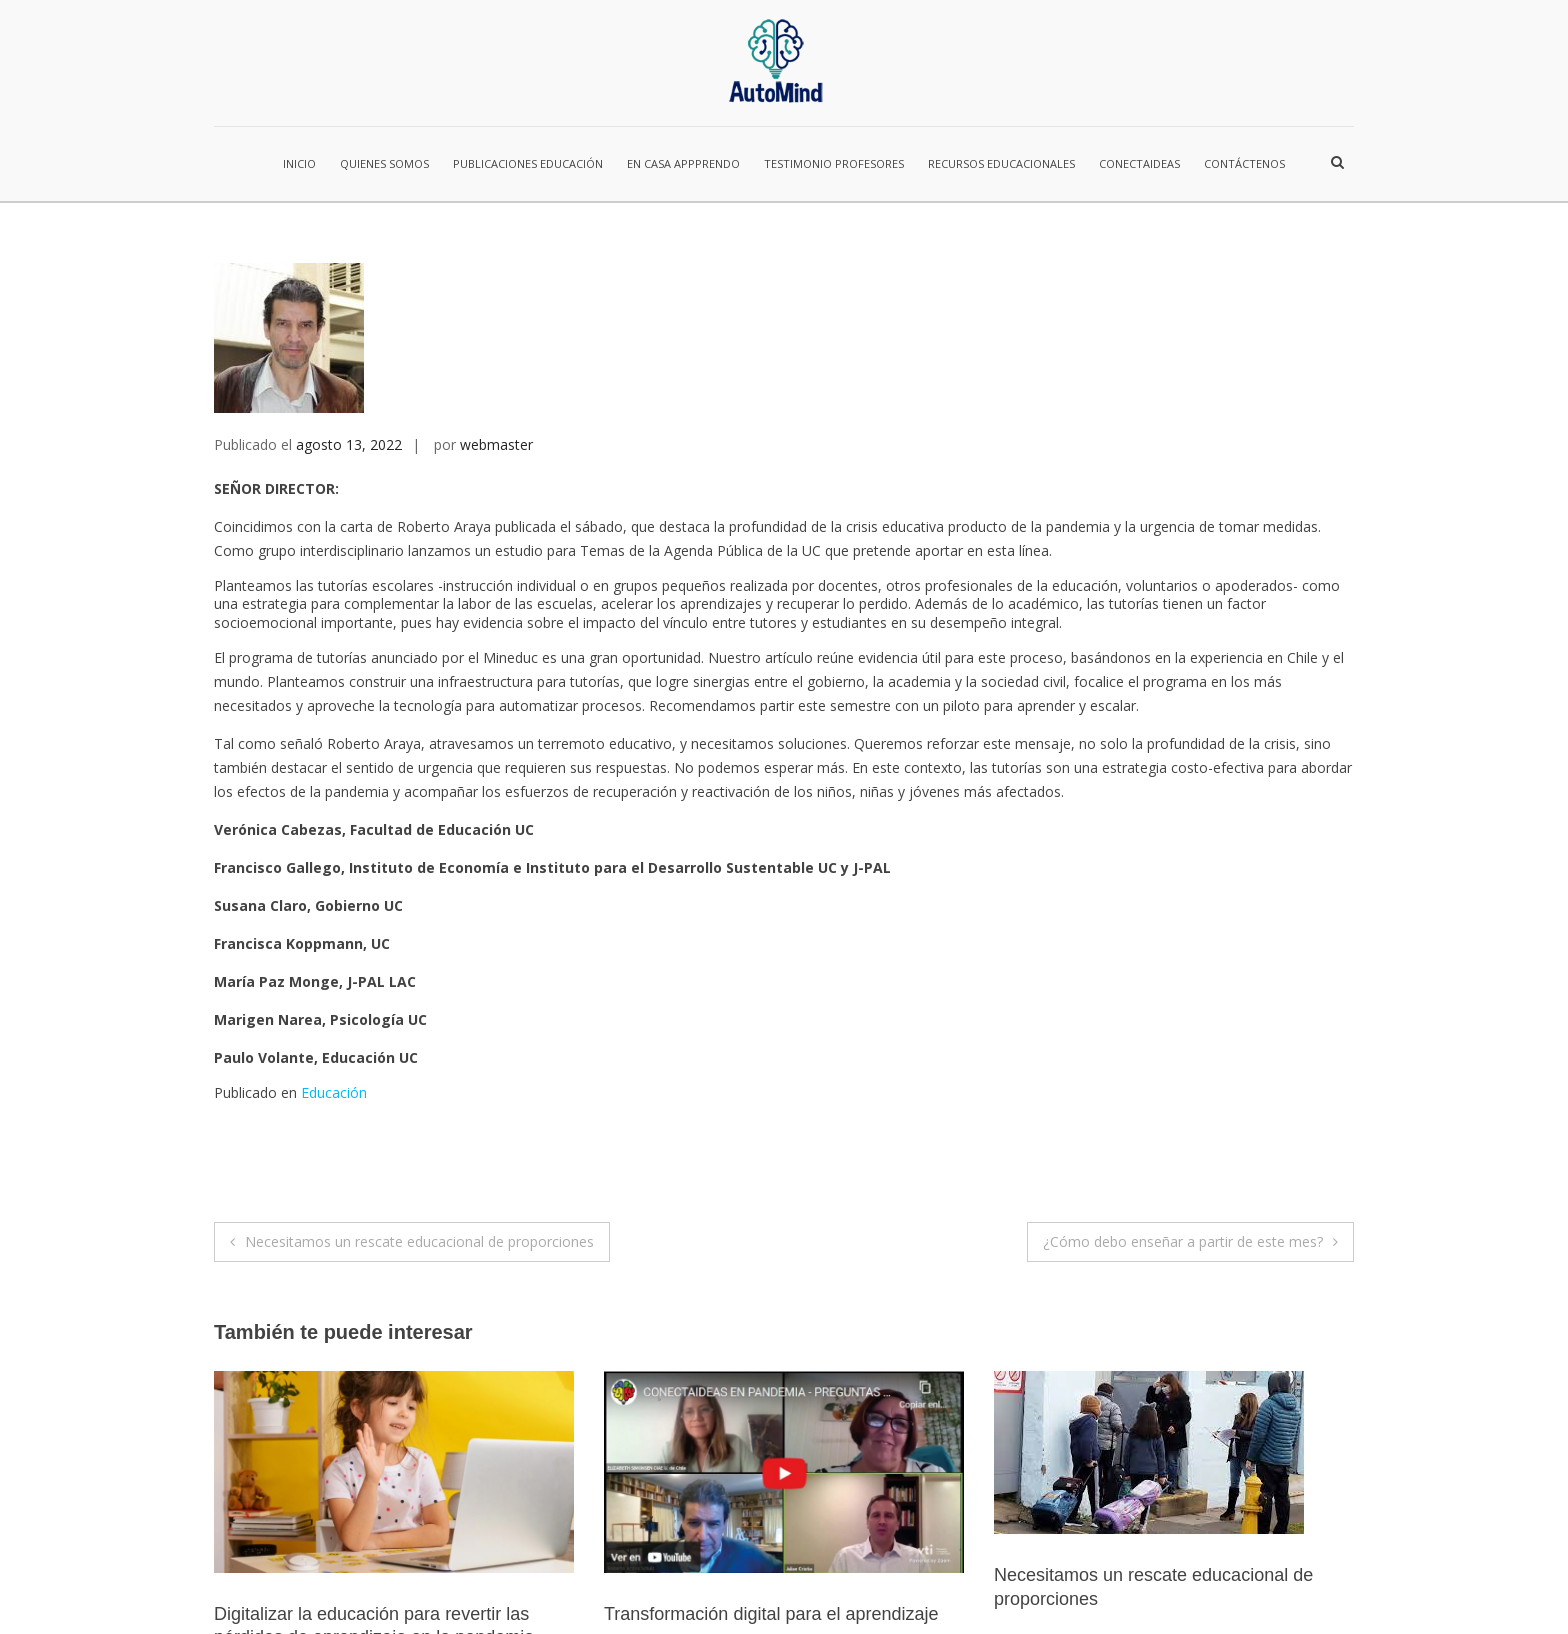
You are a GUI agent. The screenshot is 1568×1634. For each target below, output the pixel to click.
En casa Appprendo (683, 163)
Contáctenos (1244, 163)
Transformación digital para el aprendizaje (771, 1411)
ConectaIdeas (1139, 163)
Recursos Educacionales (1001, 163)
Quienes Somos (384, 163)
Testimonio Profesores (834, 163)
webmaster (496, 241)
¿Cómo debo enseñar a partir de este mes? (1183, 1038)
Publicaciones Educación (528, 163)
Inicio (299, 163)
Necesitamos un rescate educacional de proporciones (419, 1038)
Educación (334, 889)
